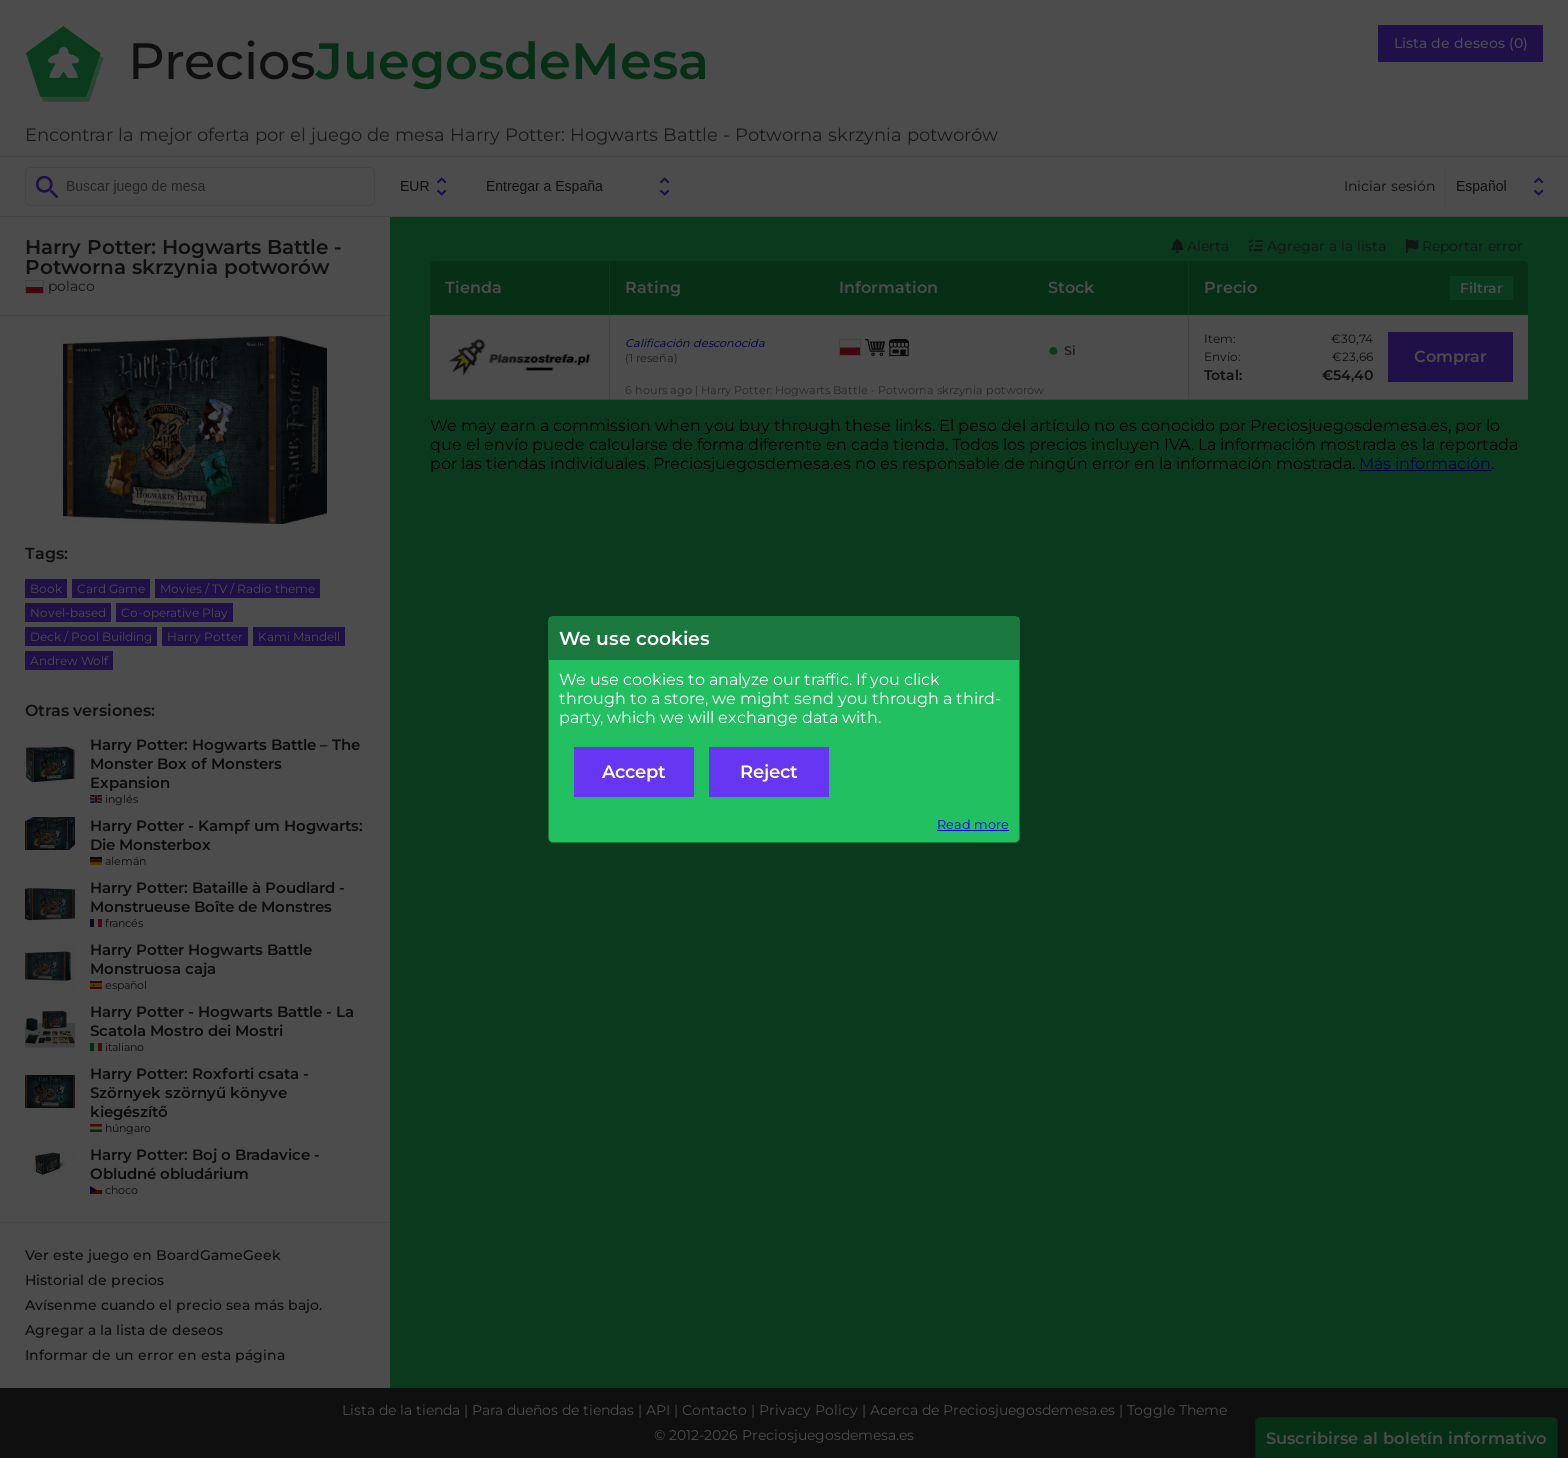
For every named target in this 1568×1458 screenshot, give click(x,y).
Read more (973, 824)
